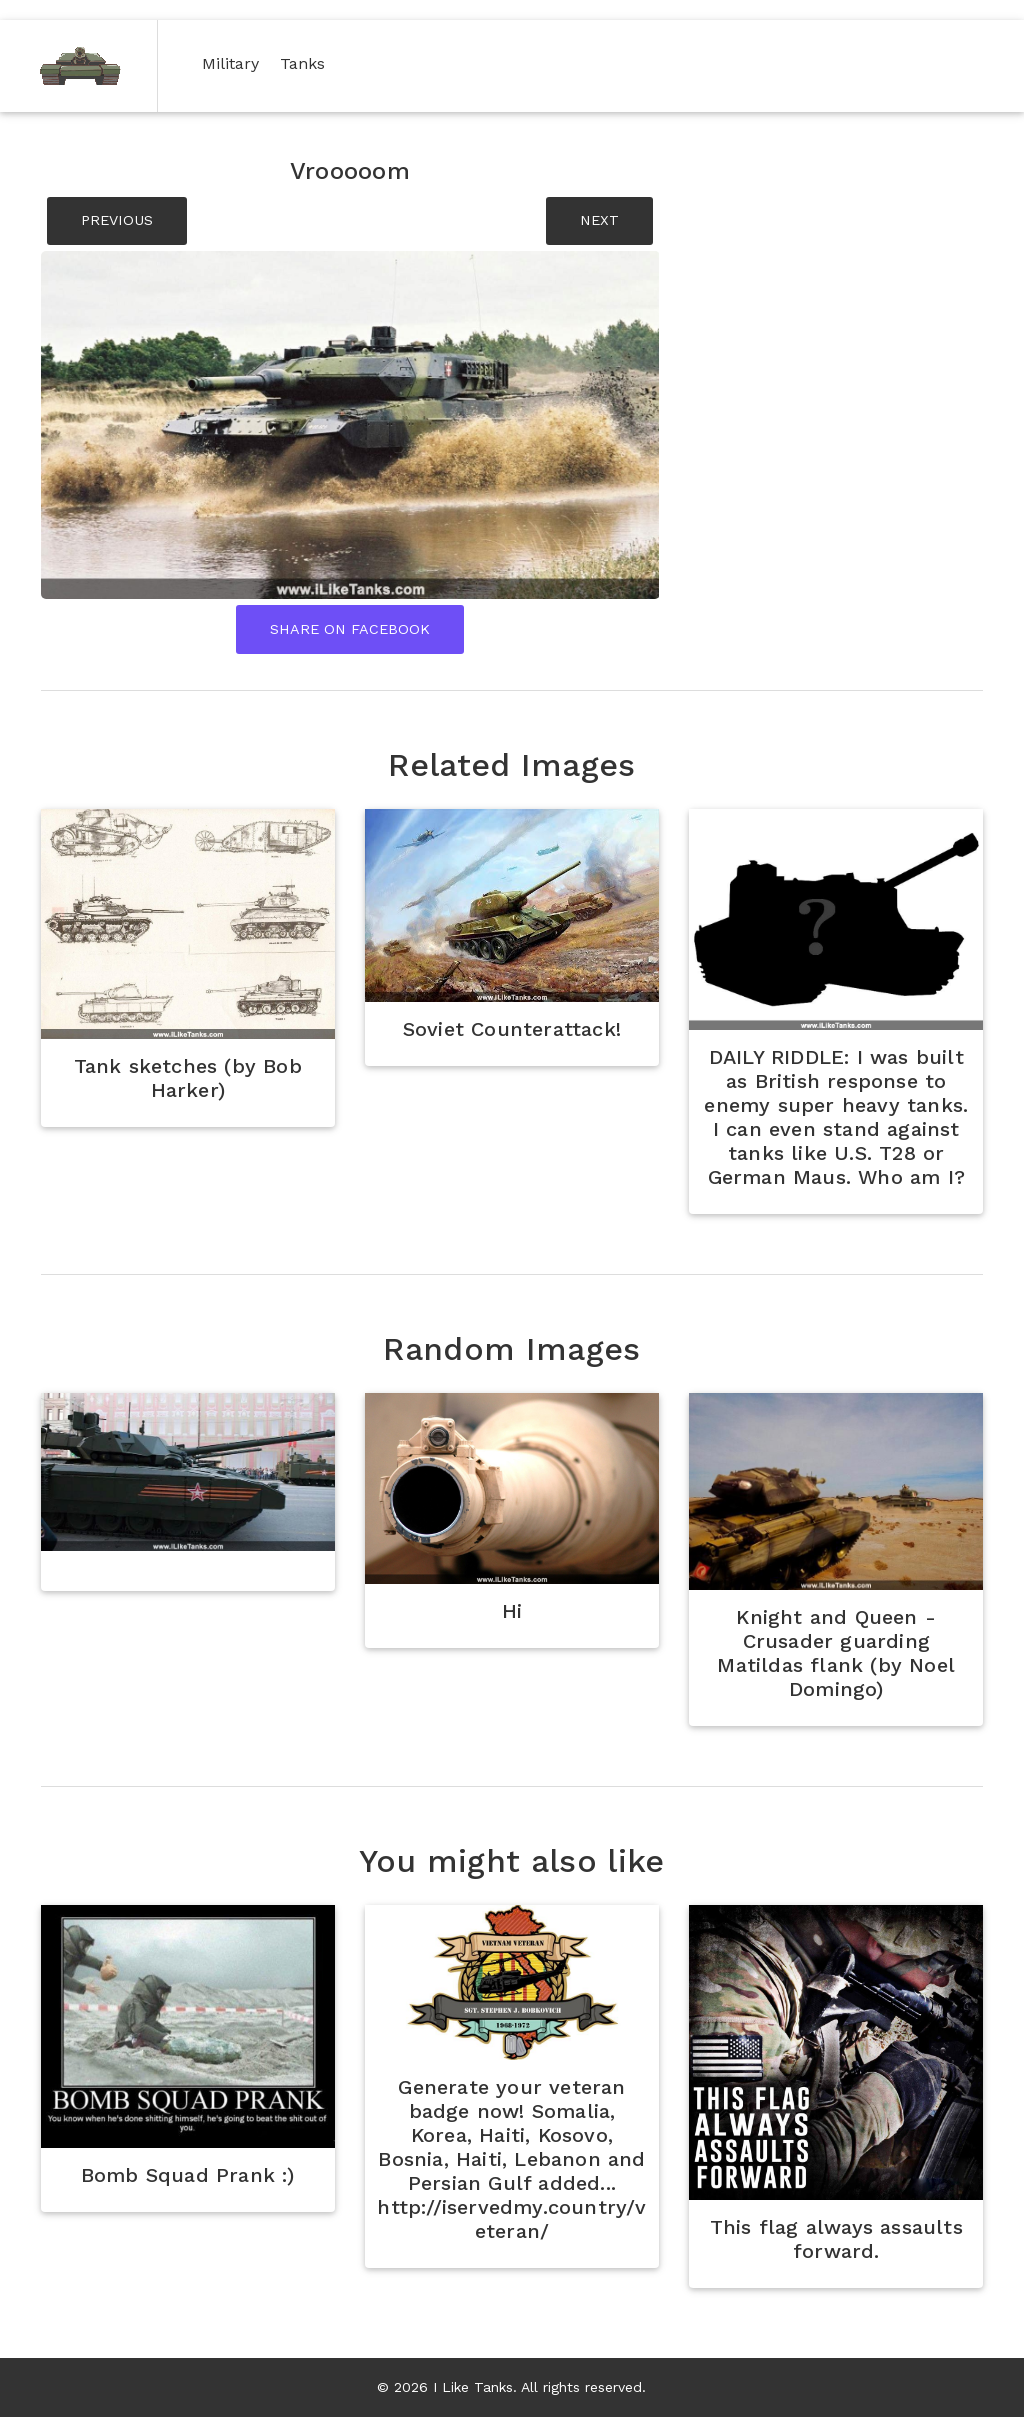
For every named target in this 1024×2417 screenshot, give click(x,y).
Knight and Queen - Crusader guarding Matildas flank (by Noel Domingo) (836, 1653)
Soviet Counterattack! (512, 1029)
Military (234, 63)
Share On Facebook (350, 629)
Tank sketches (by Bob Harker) (188, 1078)
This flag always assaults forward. (836, 2239)
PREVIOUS (117, 220)
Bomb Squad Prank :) (188, 2175)
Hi (512, 1611)
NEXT (599, 220)
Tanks (306, 63)
